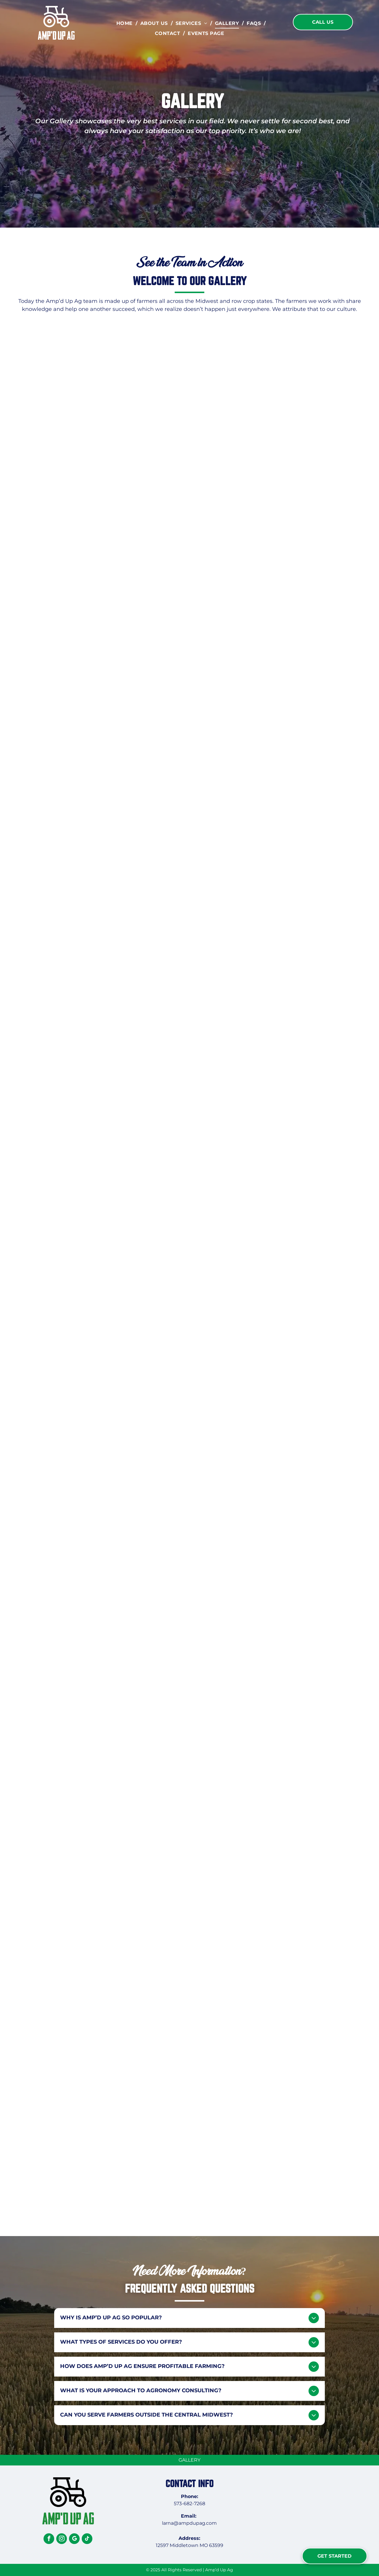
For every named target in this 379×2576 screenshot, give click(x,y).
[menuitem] (125, 23)
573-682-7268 (189, 2503)
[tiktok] (87, 2539)
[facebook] (49, 2539)
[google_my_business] (74, 2539)
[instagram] (61, 2539)
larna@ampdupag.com (189, 2523)
